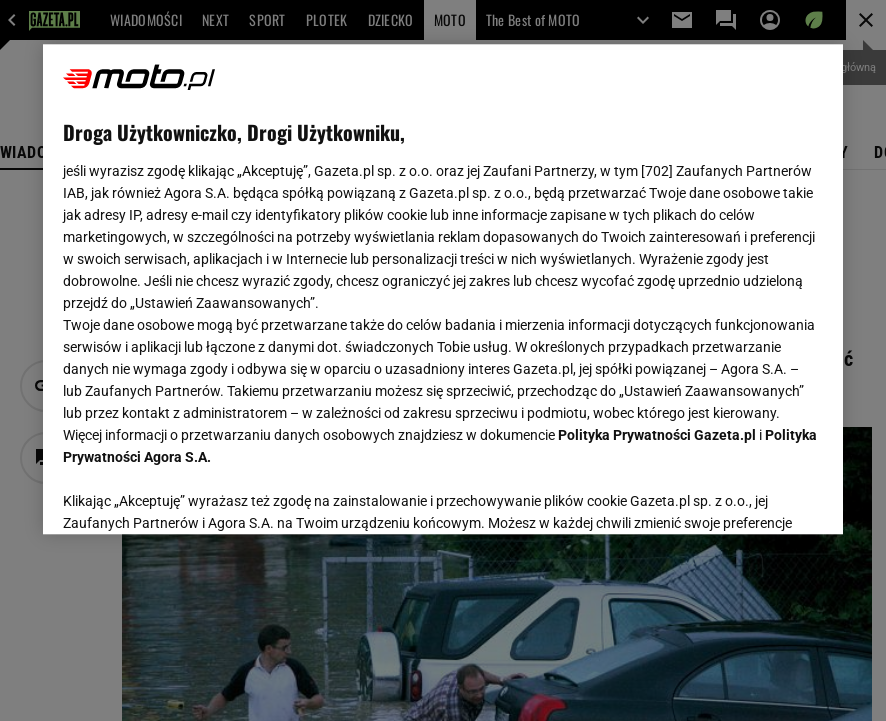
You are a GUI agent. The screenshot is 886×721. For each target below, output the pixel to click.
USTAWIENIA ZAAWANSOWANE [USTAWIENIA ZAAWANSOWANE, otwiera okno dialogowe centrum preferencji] (193, 494)
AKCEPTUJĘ (755, 495)
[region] (443, 289)
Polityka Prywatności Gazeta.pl (657, 435)
